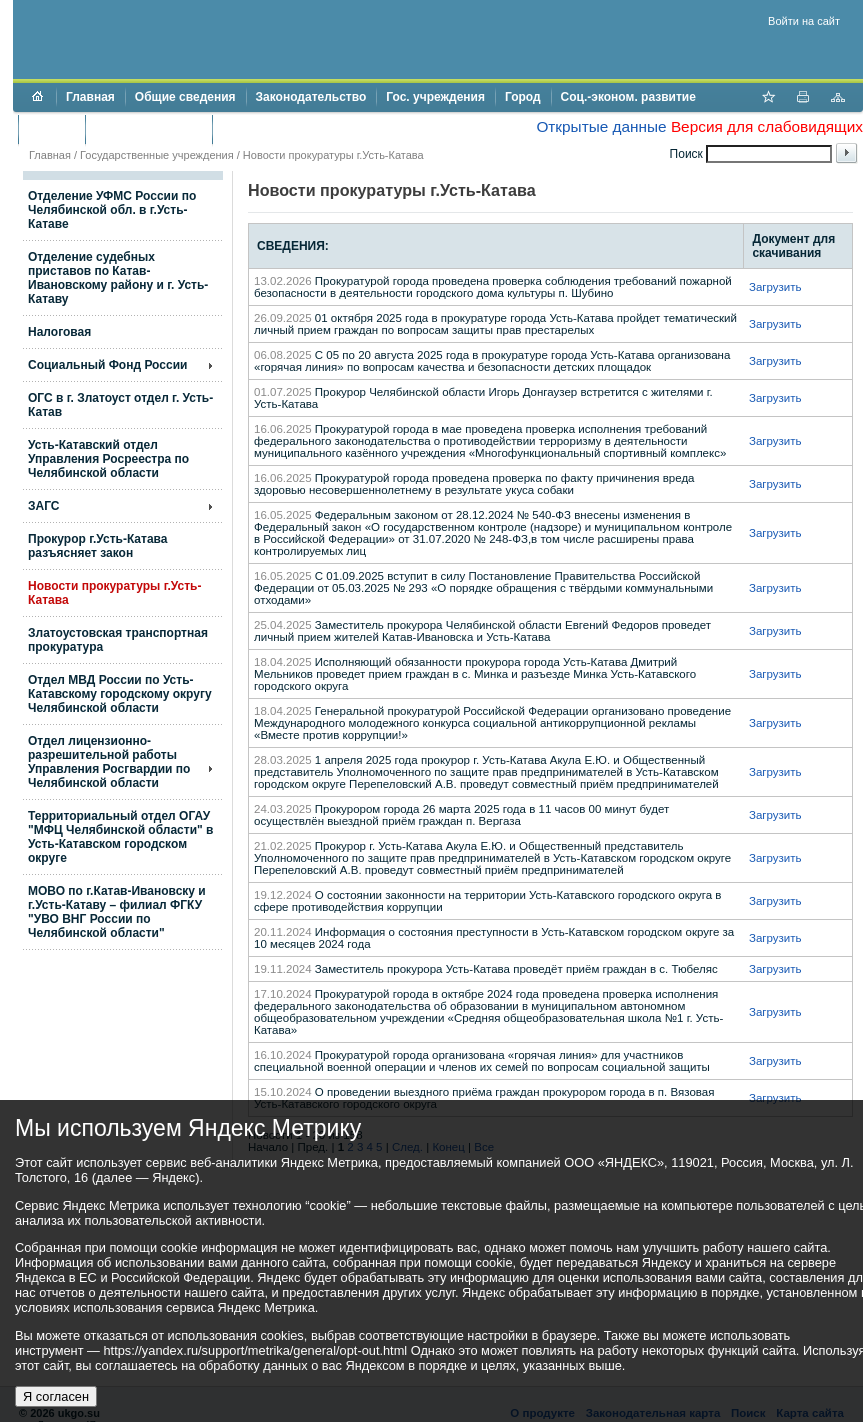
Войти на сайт (804, 21)
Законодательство (311, 97)
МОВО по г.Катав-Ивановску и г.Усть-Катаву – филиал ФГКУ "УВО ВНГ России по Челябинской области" (117, 912)
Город (523, 97)
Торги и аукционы (148, 129)
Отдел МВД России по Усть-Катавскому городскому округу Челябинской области (120, 694)
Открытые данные (601, 126)
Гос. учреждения (435, 97)
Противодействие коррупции (308, 129)
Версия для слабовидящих (767, 126)
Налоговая (59, 332)
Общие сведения (185, 97)
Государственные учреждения (157, 155)
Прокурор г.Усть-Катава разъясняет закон (97, 546)
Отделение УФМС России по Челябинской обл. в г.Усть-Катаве (112, 210)
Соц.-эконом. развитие (628, 97)
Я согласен (56, 1396)
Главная (90, 97)
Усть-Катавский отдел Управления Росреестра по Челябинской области (108, 459)
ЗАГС (44, 506)
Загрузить (775, 287)
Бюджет (51, 129)
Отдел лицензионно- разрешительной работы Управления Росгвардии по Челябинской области (109, 762)
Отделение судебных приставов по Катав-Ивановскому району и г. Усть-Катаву (118, 278)
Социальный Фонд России (107, 365)
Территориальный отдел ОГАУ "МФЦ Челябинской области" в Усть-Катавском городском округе (120, 837)
